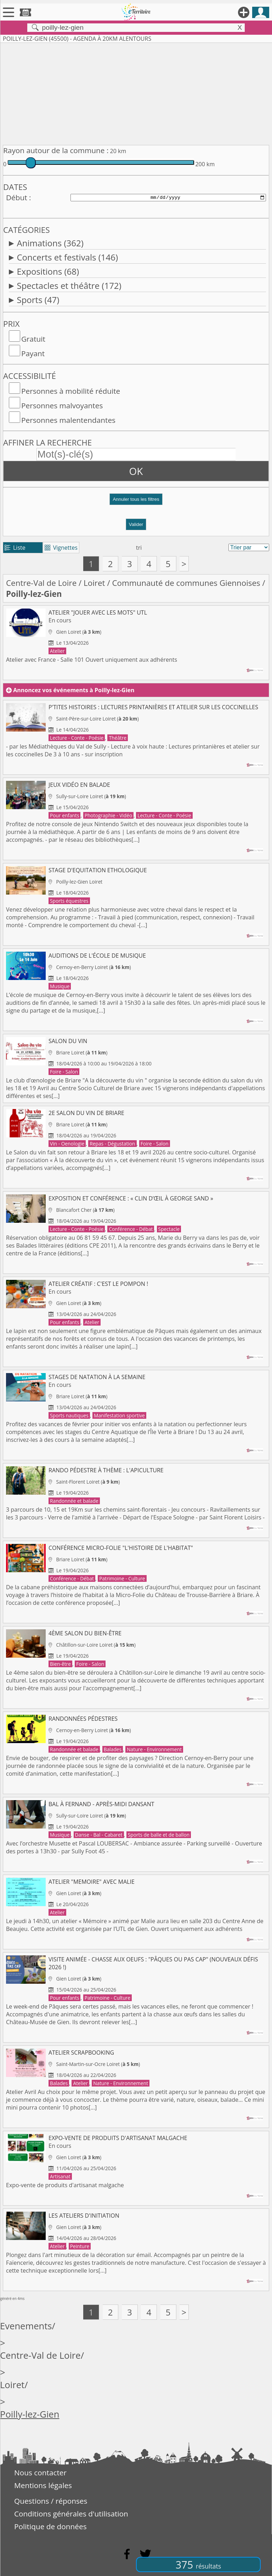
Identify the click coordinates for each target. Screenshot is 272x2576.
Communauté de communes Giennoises (186, 582)
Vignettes (61, 547)
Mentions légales (43, 2485)
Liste (15, 547)
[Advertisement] (136, 92)
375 (198, 2564)
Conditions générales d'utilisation (71, 2514)
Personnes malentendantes (68, 420)
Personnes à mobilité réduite (70, 391)
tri (139, 547)
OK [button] (136, 471)
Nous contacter (40, 2472)
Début (16, 197)
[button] (136, 502)
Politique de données (50, 2526)
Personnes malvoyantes (62, 405)
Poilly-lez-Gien (29, 2414)
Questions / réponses (50, 2501)
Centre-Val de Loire (41, 582)
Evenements (26, 2326)
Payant (33, 353)
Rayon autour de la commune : (55, 150)
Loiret (94, 582)
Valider (136, 524)
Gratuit (33, 339)
